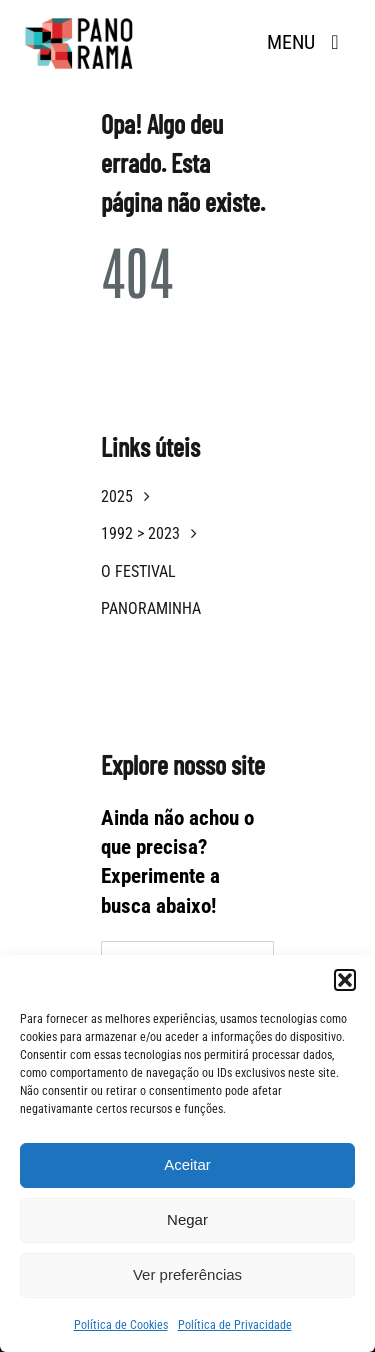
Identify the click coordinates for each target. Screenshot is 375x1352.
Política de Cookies (121, 1325)
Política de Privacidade (235, 1325)
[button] (345, 980)
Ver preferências (187, 1274)
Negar (187, 1219)
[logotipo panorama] (80, 21)
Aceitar (187, 1164)
